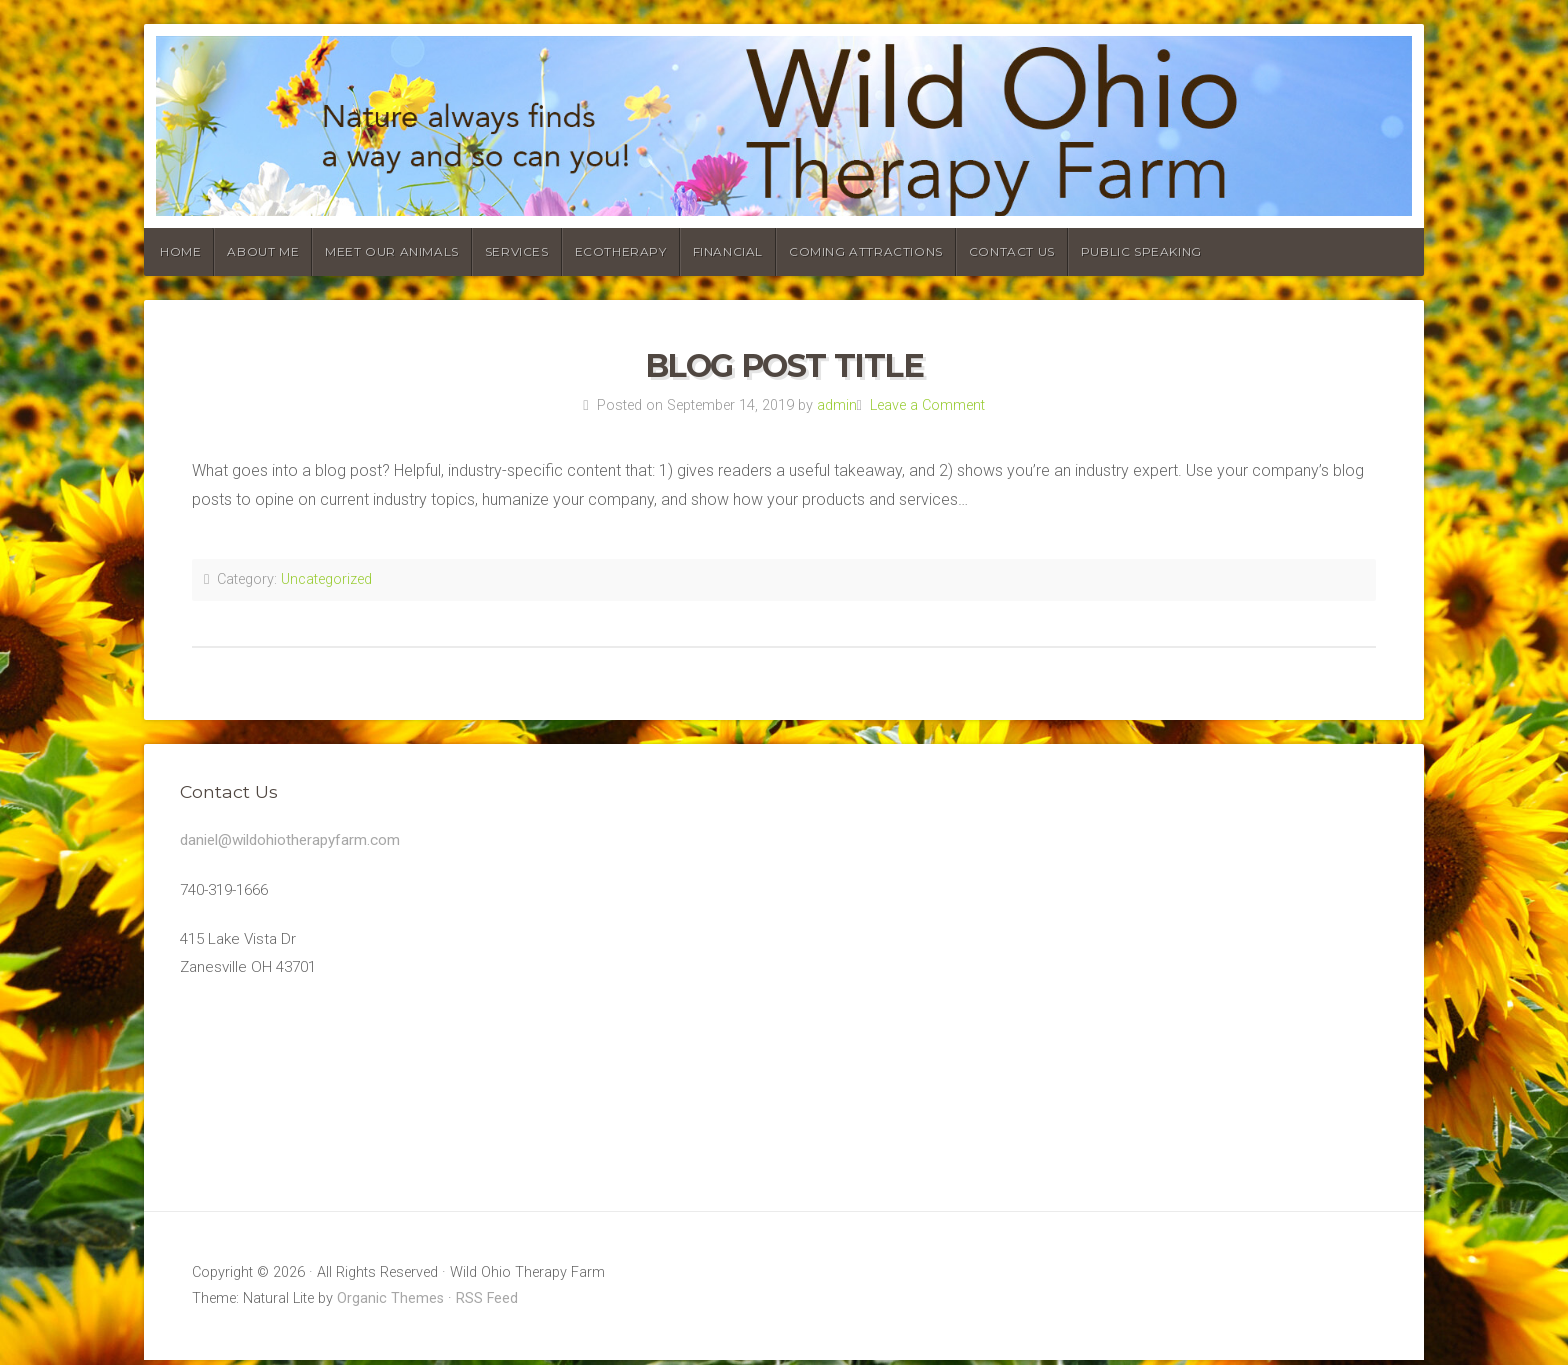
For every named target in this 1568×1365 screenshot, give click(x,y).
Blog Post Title (784, 365)
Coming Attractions (866, 251)
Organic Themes (390, 1303)
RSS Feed (487, 1303)
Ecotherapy (621, 251)
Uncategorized (326, 579)
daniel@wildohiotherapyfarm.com (296, 840)
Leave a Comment (927, 405)
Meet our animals (392, 251)
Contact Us (1012, 251)
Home (180, 251)
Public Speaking (1141, 251)
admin (837, 405)
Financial (728, 251)
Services (517, 251)
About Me (263, 251)
